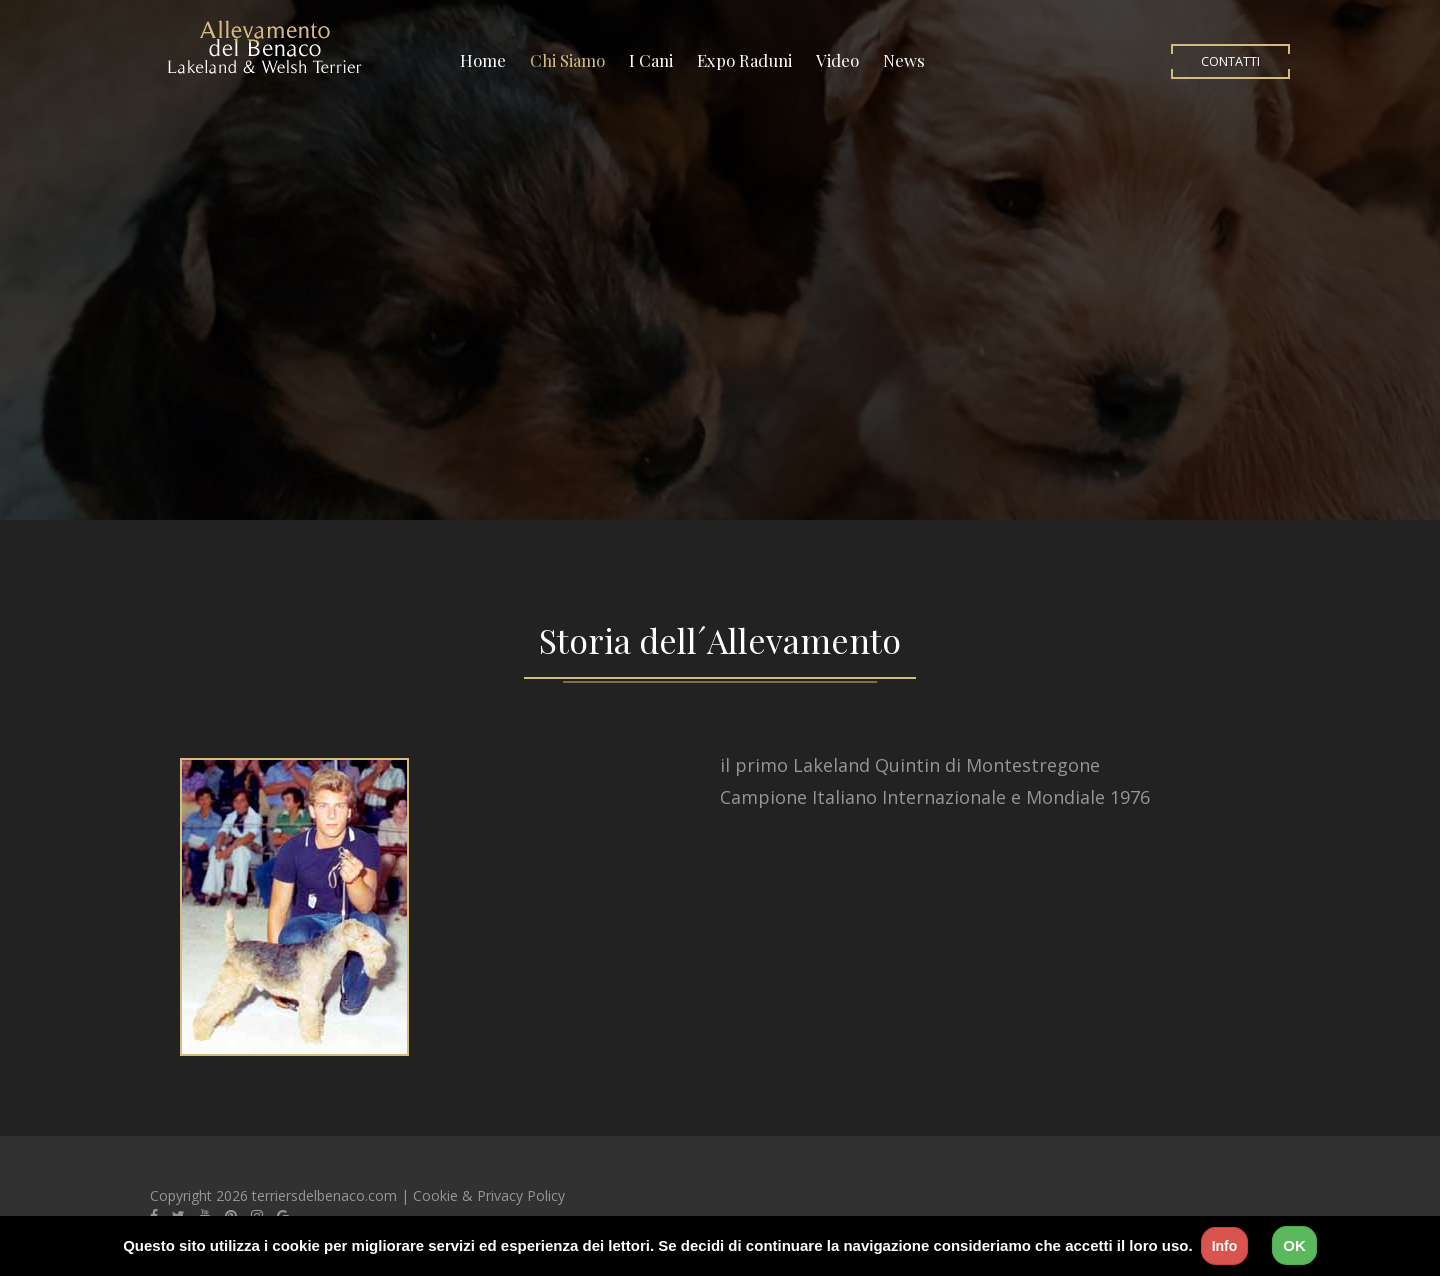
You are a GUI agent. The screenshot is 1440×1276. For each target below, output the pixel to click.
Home (483, 60)
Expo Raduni (744, 60)
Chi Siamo (567, 60)
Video (837, 60)
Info (1225, 1246)
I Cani (651, 60)
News (904, 60)
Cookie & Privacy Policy (489, 1195)
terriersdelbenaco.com (324, 1195)
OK (1294, 1245)
